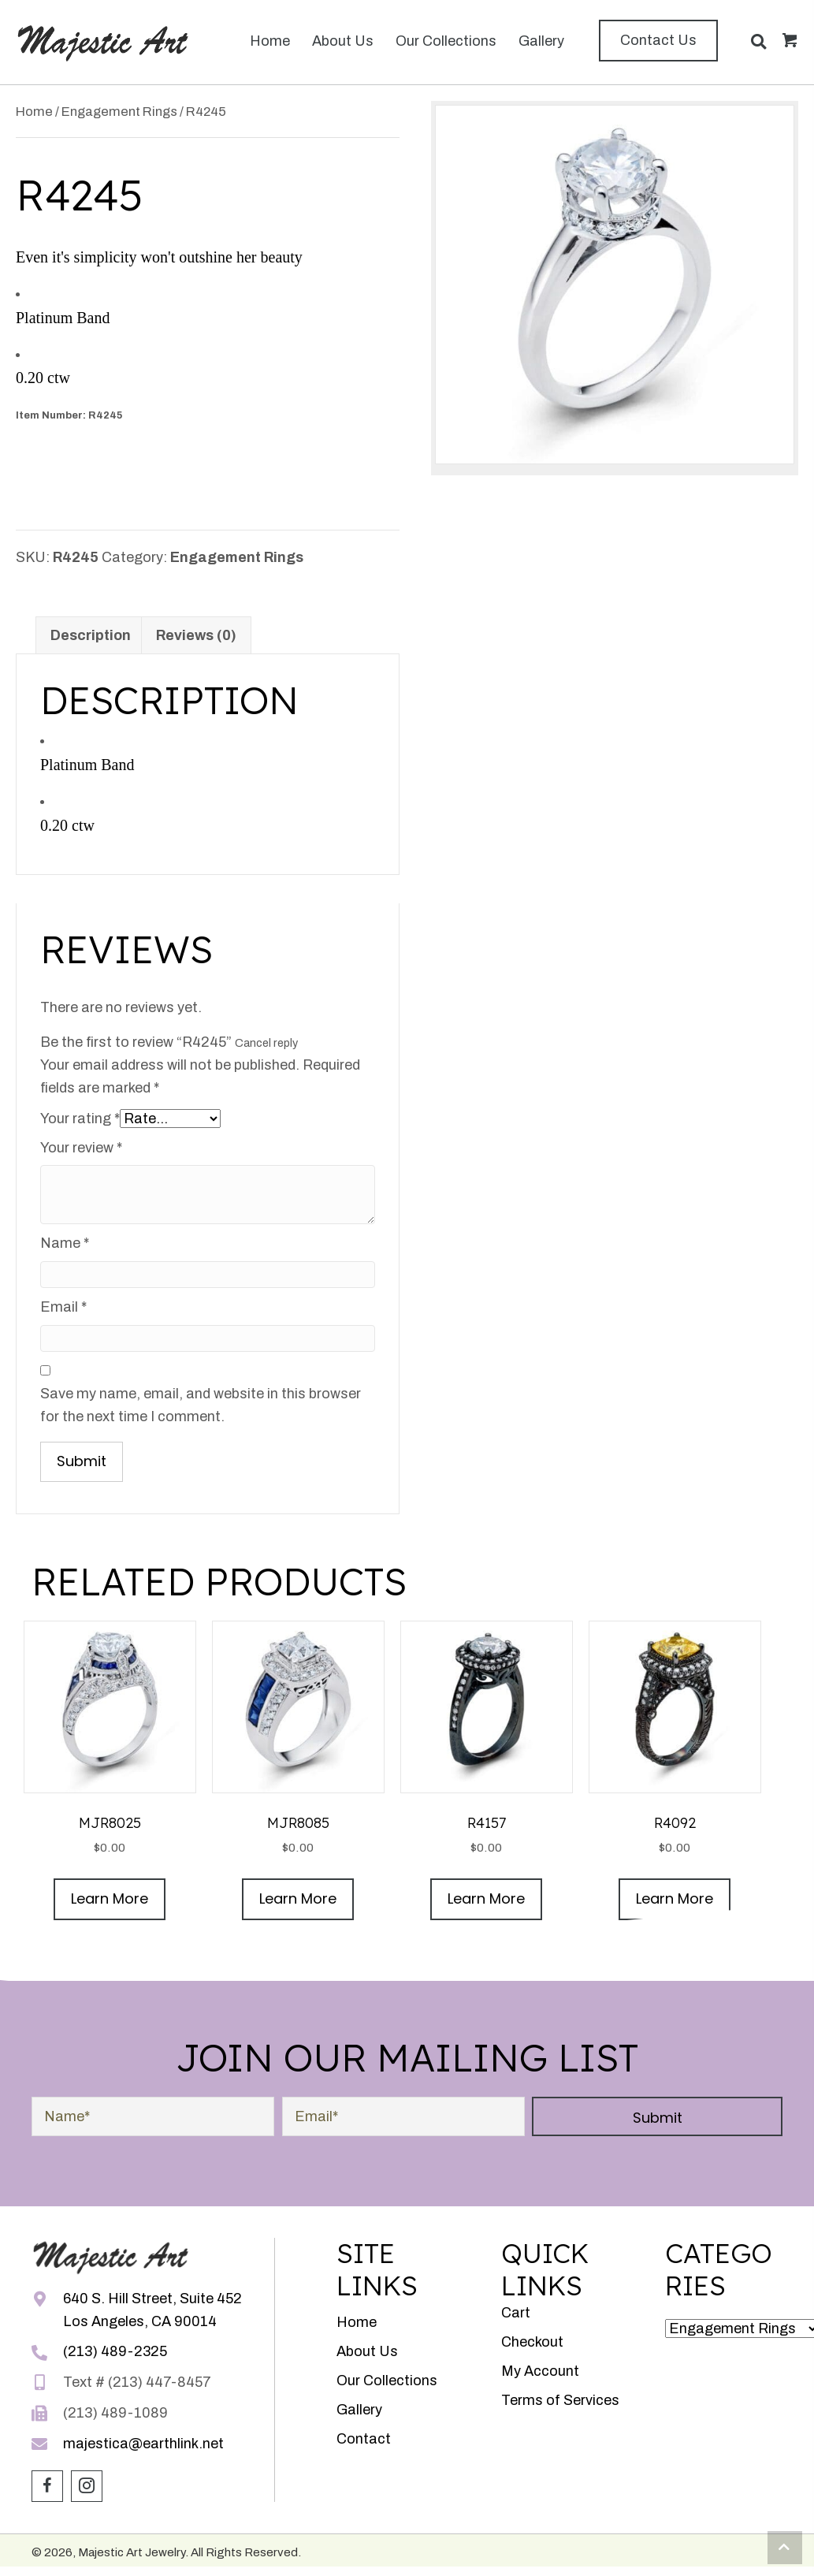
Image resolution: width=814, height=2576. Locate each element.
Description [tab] (90, 635)
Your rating (80, 1118)
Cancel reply (266, 1043)
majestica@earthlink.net (143, 2443)
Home (34, 111)
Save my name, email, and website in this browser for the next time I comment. (200, 1405)
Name (64, 1243)
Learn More (109, 1898)
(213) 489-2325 (115, 2351)
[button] (658, 40)
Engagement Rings (119, 111)
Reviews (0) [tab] (196, 635)
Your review (81, 1148)
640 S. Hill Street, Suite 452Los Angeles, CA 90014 (152, 2310)
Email (63, 1307)
